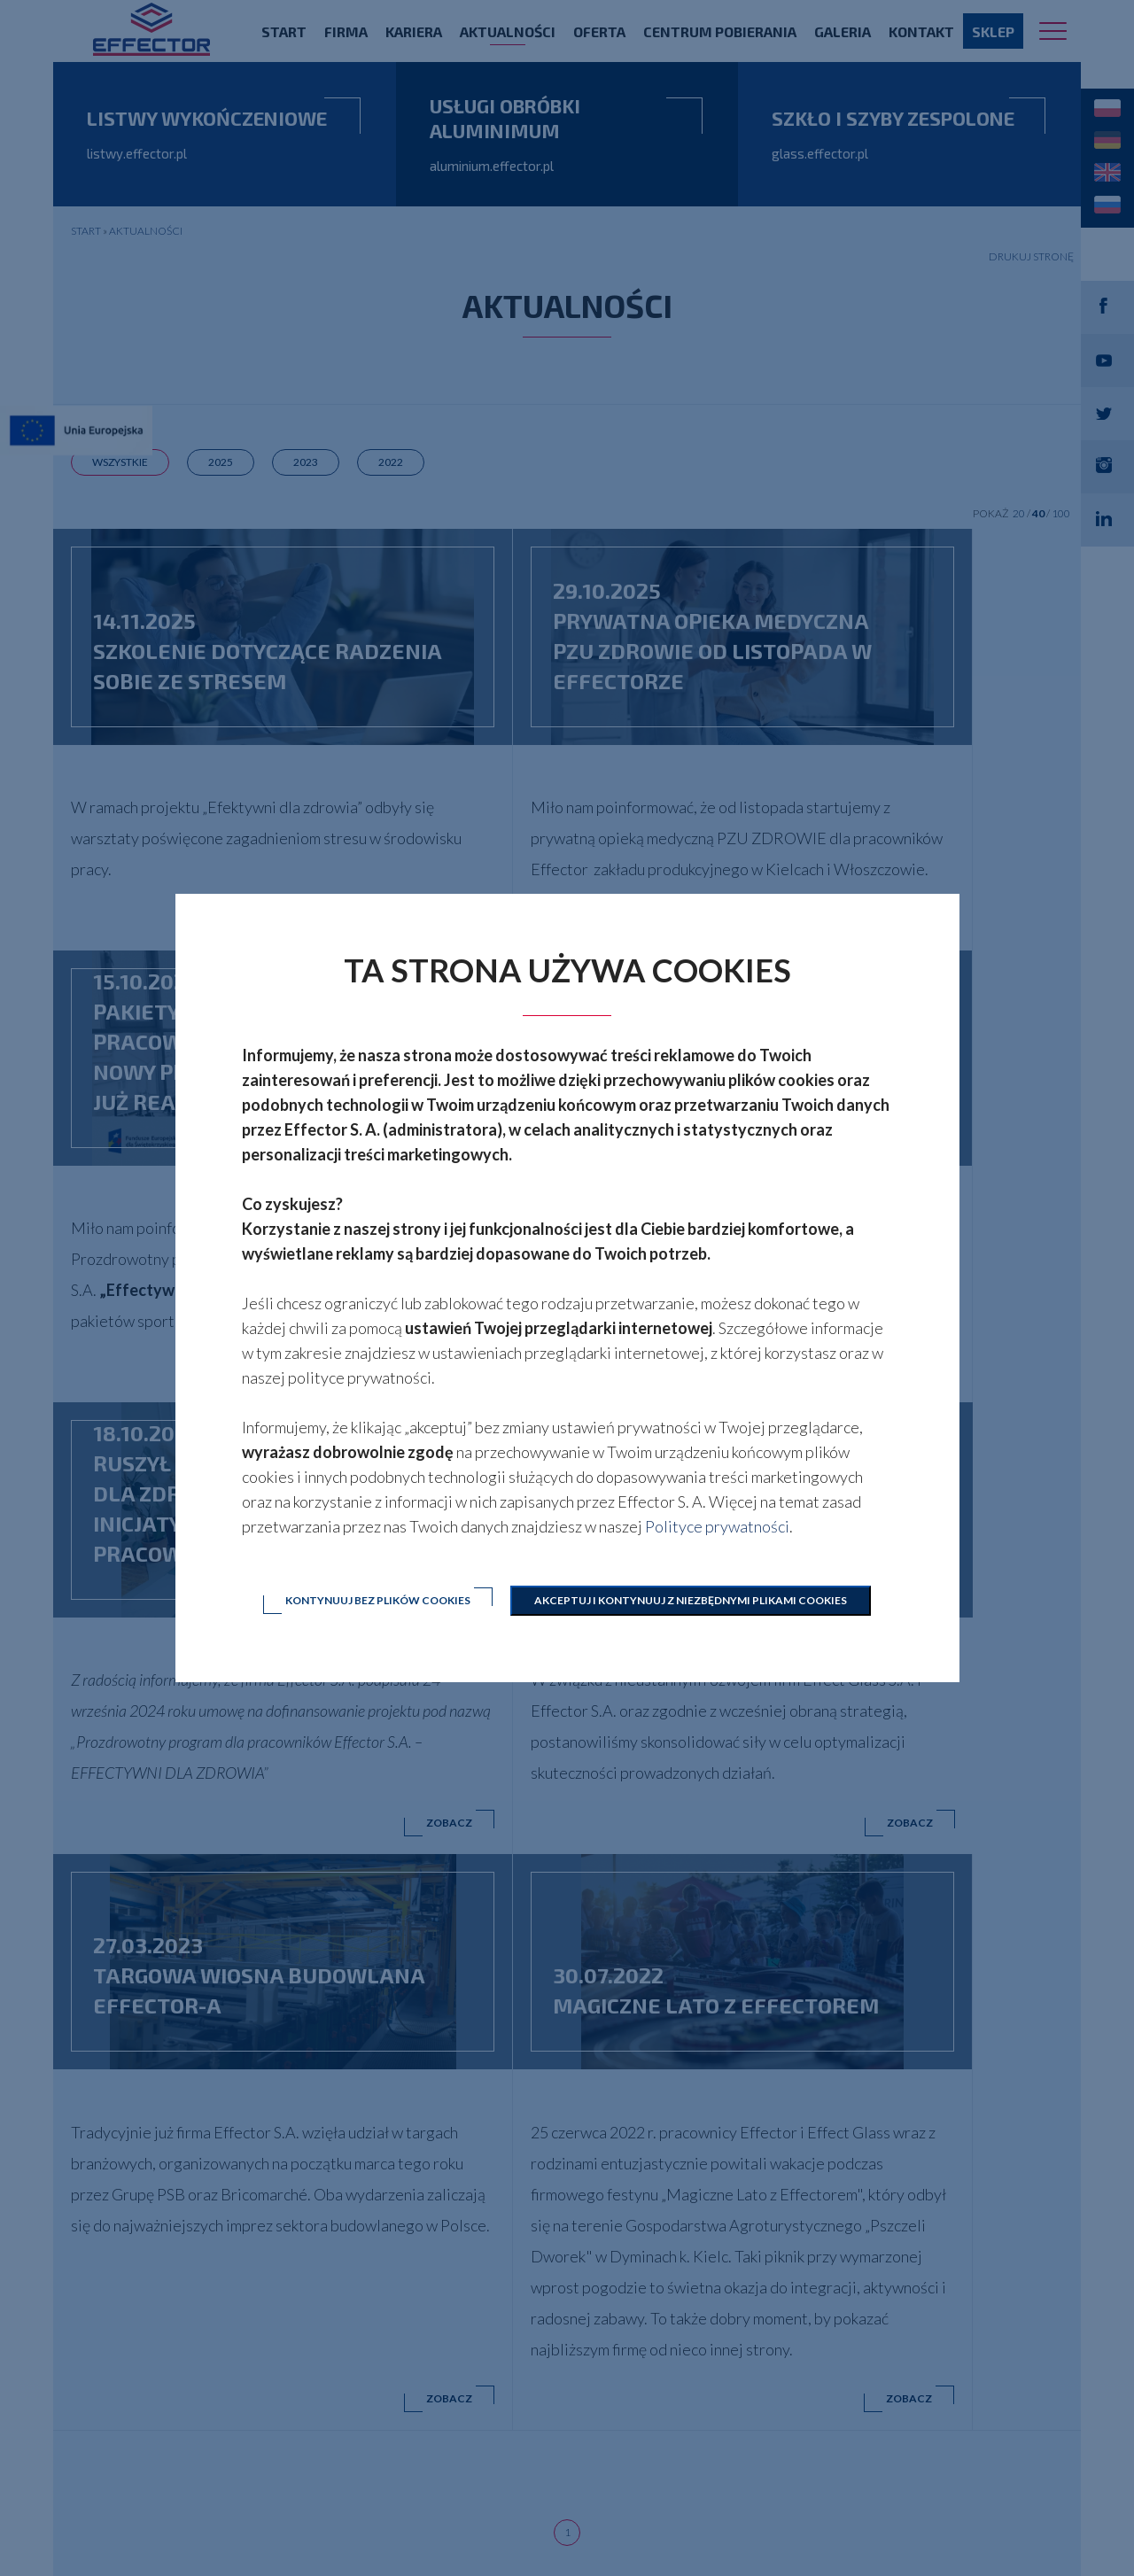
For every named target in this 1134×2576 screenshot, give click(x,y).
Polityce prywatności (717, 1526)
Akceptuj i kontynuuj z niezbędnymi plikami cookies (692, 1600)
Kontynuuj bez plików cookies (376, 1600)
